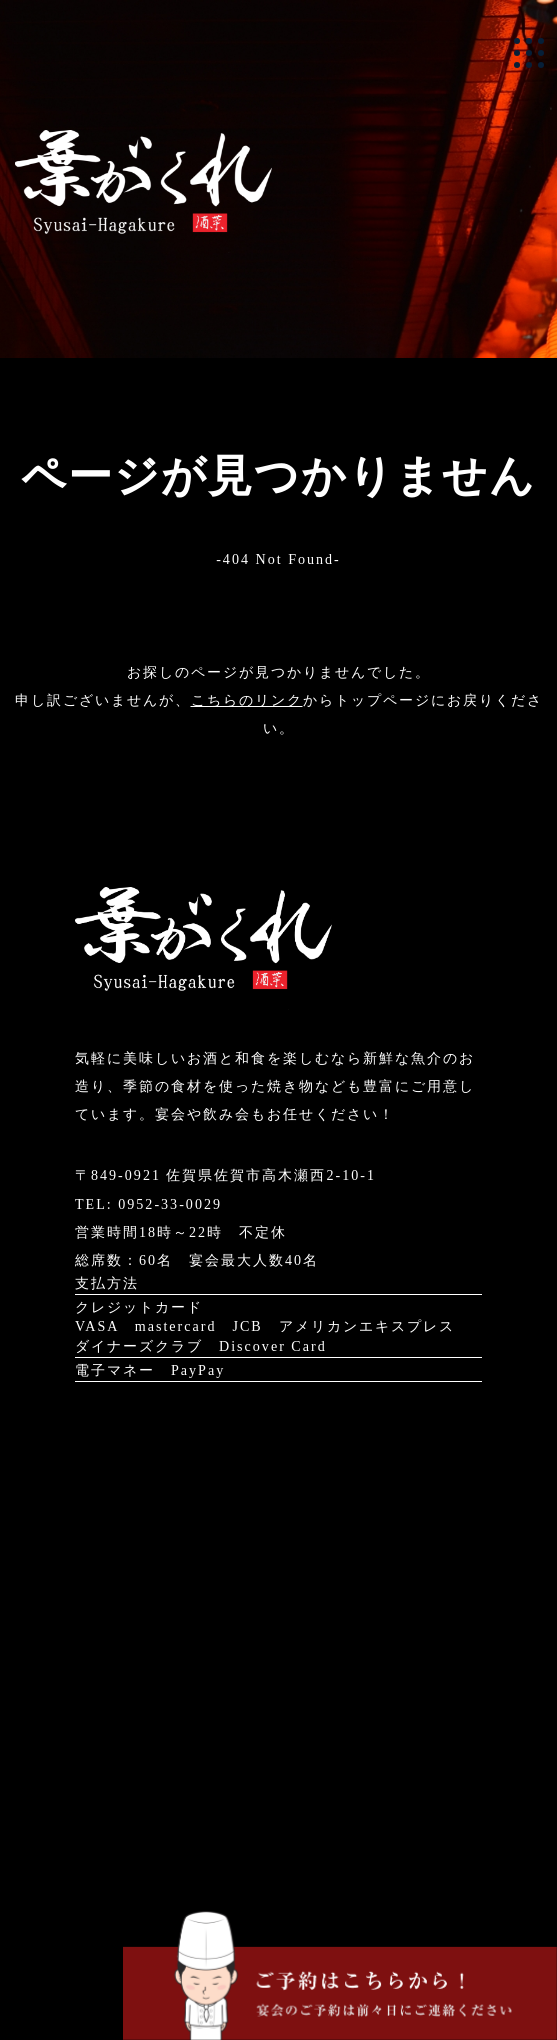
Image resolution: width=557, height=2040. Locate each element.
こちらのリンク (247, 700)
